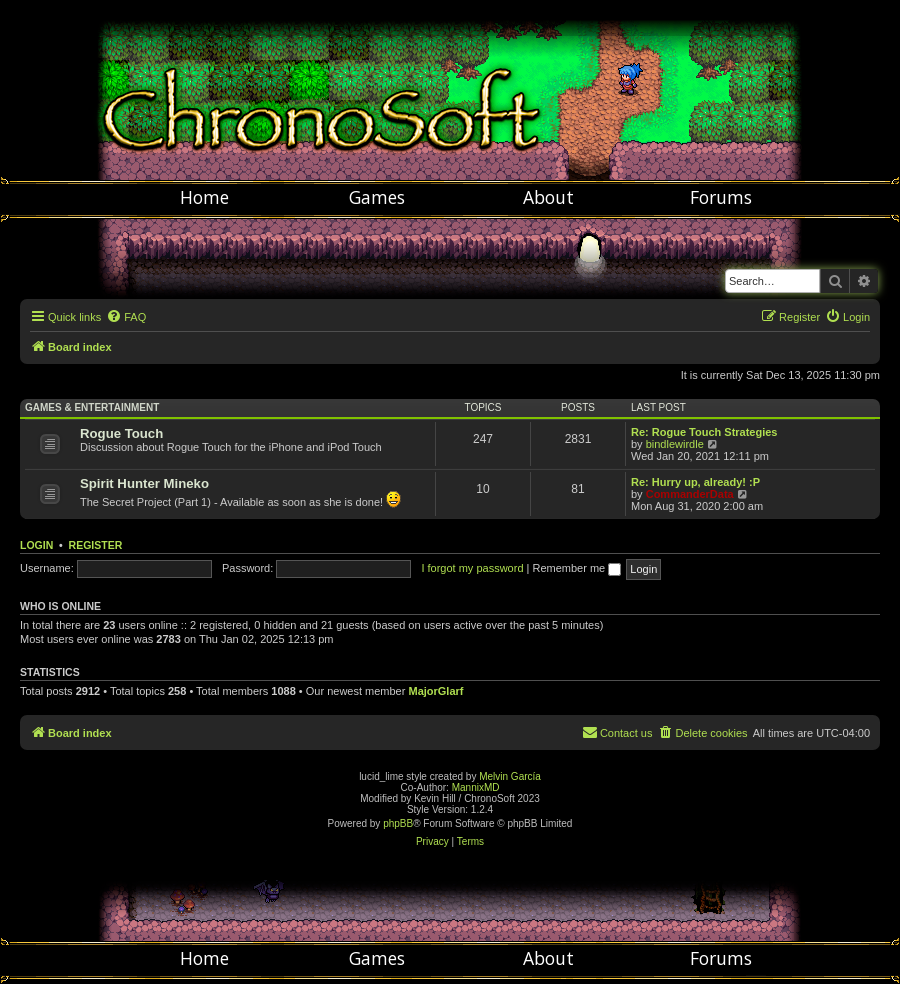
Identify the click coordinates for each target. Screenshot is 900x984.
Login (36, 545)
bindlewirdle (675, 444)
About (548, 197)
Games (377, 197)
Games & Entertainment (92, 407)
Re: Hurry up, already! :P (695, 482)
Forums (721, 197)
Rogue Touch (121, 433)
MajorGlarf (435, 691)
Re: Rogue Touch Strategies (704, 432)
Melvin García (510, 776)
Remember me (576, 568)
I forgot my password (472, 568)
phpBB (398, 823)
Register (96, 545)
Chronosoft (450, 90)
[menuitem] (126, 317)
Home (204, 197)
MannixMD (476, 787)
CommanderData (690, 494)
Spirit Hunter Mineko (144, 483)
